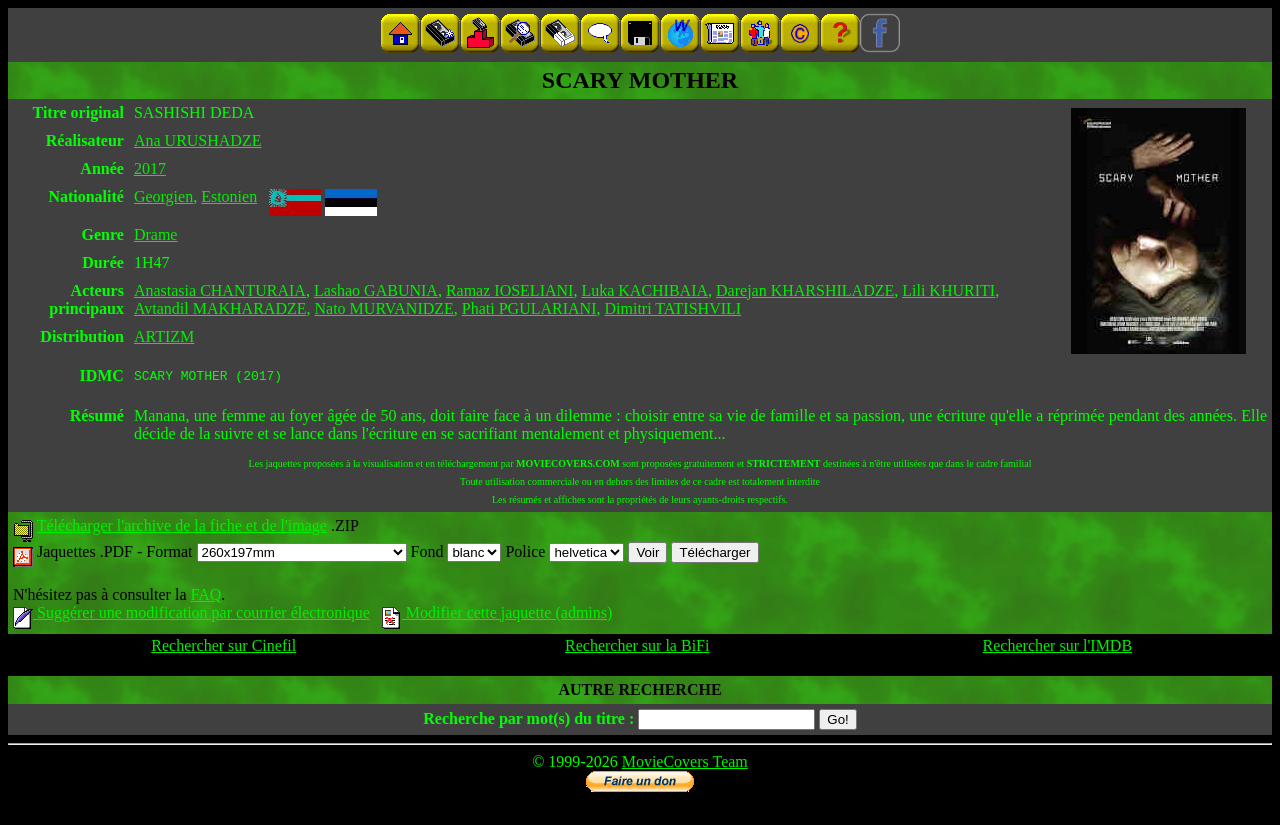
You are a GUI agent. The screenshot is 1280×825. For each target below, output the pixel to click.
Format (276, 554)
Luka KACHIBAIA (644, 290)
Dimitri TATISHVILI (672, 308)
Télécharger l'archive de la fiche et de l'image (182, 528)
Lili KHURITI (948, 290)
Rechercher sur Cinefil (223, 648)
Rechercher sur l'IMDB (1058, 648)
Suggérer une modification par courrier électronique (191, 615)
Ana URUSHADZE (198, 140)
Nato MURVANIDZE (384, 308)
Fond (456, 554)
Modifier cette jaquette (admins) (497, 615)
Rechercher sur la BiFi (637, 648)
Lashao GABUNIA (376, 290)
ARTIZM (164, 336)
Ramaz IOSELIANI (510, 290)
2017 (150, 168)
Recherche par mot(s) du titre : (528, 721)
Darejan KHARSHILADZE (805, 290)
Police (564, 554)
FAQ (205, 597)
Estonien (229, 196)
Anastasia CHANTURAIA (220, 290)
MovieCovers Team (685, 764)
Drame (156, 234)
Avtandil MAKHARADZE (220, 308)
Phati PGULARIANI (529, 308)
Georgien (163, 196)
